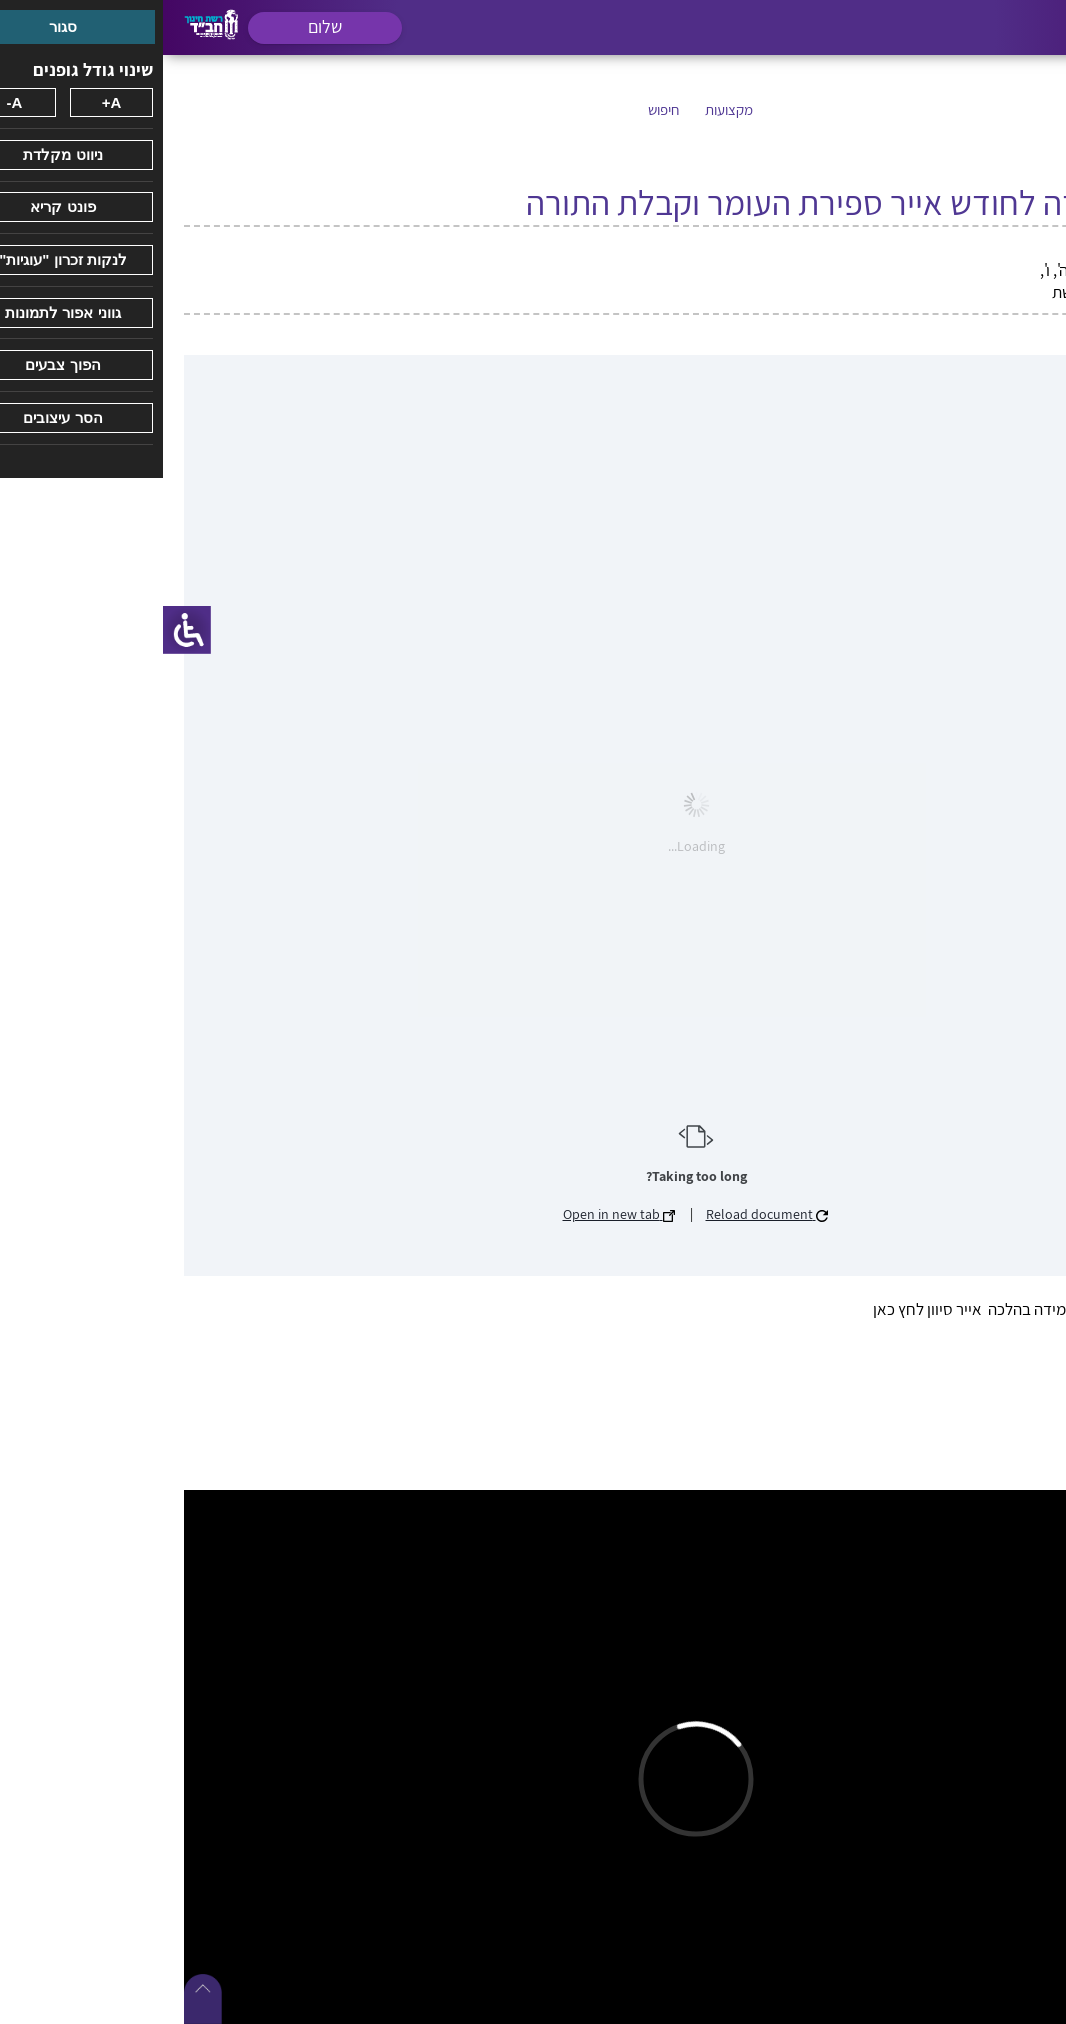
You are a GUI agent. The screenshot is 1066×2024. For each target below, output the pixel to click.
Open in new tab (456, 1214)
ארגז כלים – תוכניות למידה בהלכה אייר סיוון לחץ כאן (873, 1309)
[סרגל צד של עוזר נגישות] (24, 630)
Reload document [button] (604, 1214)
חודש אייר (960, 248)
